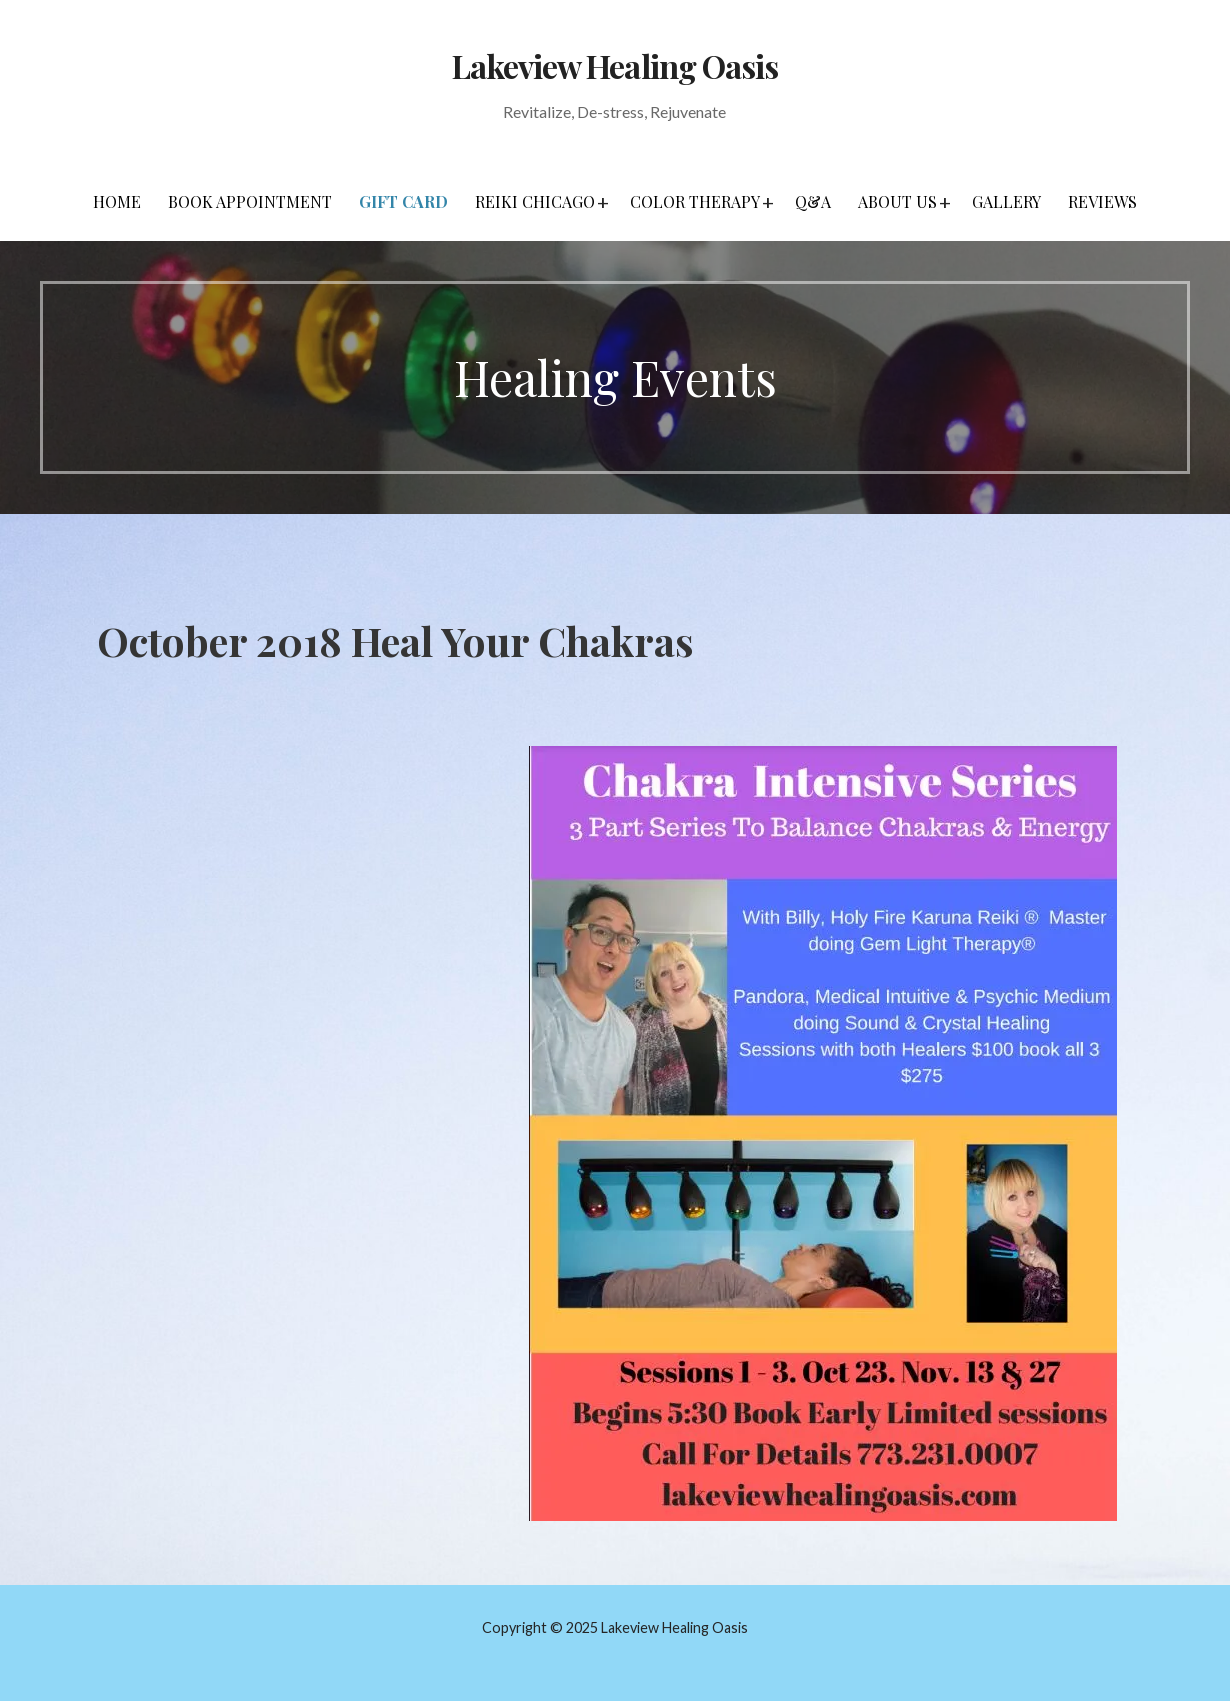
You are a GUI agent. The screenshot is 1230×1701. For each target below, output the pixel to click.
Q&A (813, 201)
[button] (603, 202)
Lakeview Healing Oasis (615, 65)
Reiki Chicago (535, 201)
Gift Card (403, 201)
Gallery (1006, 201)
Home (117, 201)
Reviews (1102, 201)
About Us (897, 201)
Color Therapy (695, 201)
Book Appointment (250, 201)
